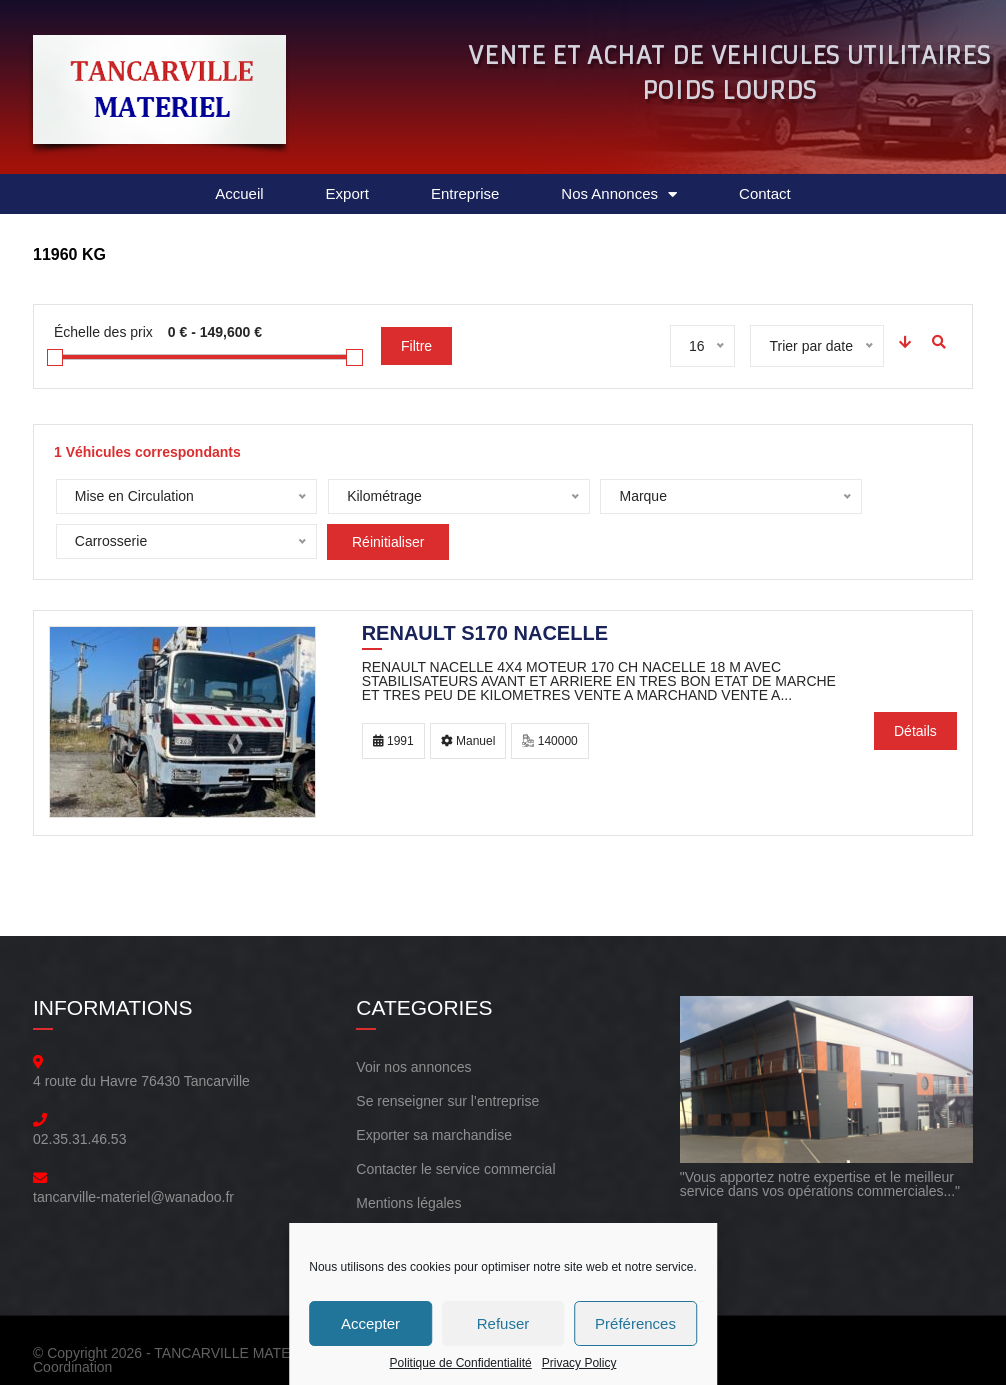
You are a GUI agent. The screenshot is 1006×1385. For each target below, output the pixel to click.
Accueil (239, 193)
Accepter (370, 1323)
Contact (765, 193)
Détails (915, 722)
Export (347, 193)
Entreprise (465, 193)
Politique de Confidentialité (461, 1363)
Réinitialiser (115, 542)
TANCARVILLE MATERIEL (237, 1344)
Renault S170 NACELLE (485, 626)
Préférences (635, 1323)
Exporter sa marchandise (434, 1126)
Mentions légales (408, 1194)
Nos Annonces (619, 194)
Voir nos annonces (413, 1058)
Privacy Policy (579, 1363)
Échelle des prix (103, 332)
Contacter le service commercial (455, 1160)
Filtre (416, 346)
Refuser (503, 1323)
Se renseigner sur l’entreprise (447, 1092)
